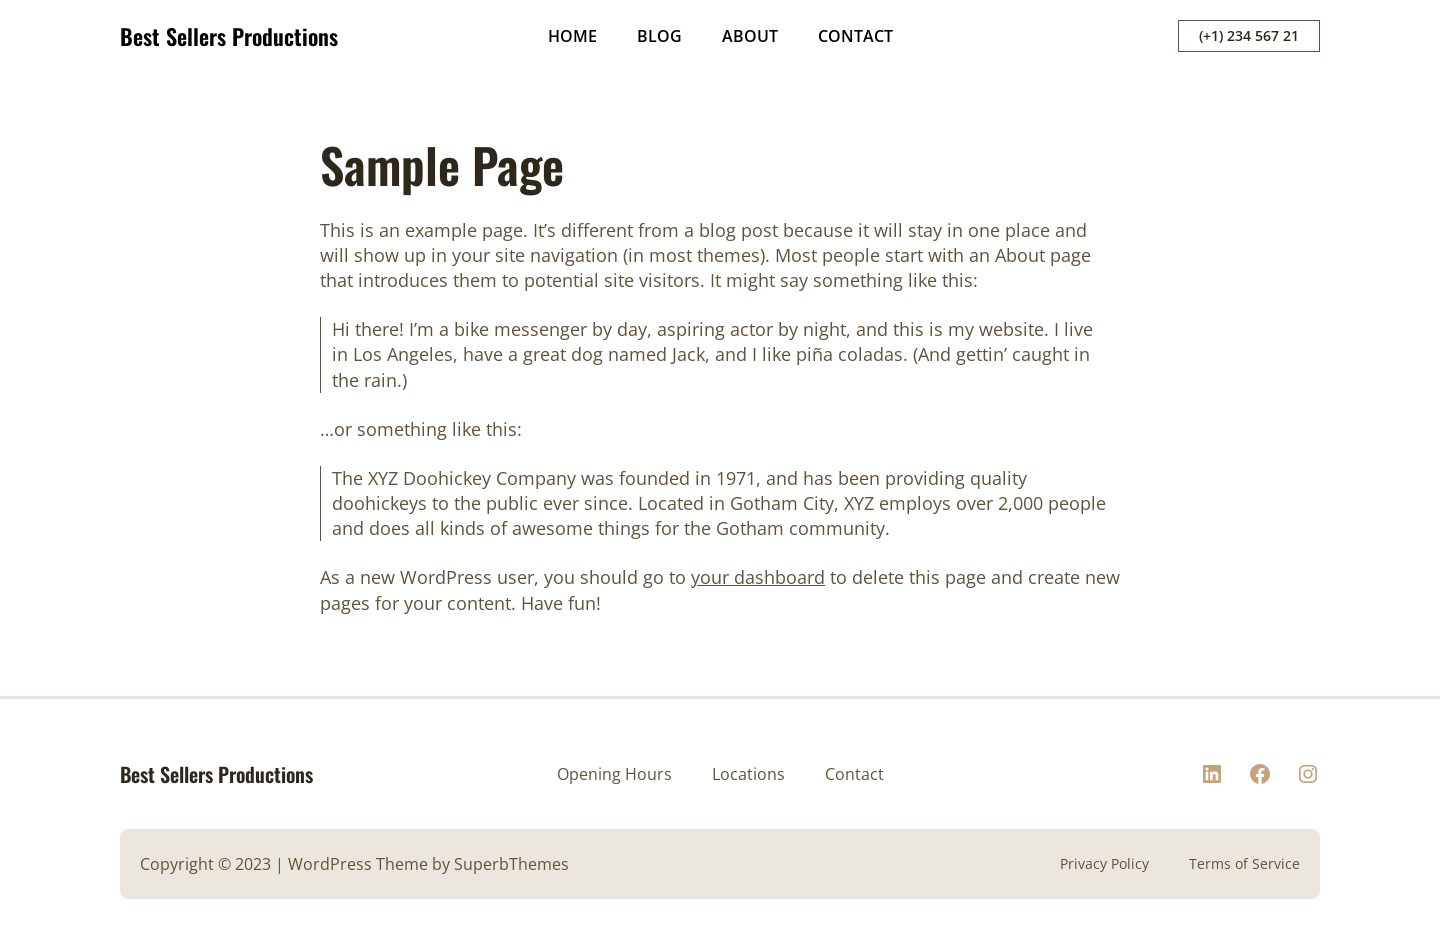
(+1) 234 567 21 (1249, 35)
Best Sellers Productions (229, 36)
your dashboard (758, 577)
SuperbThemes (511, 864)
